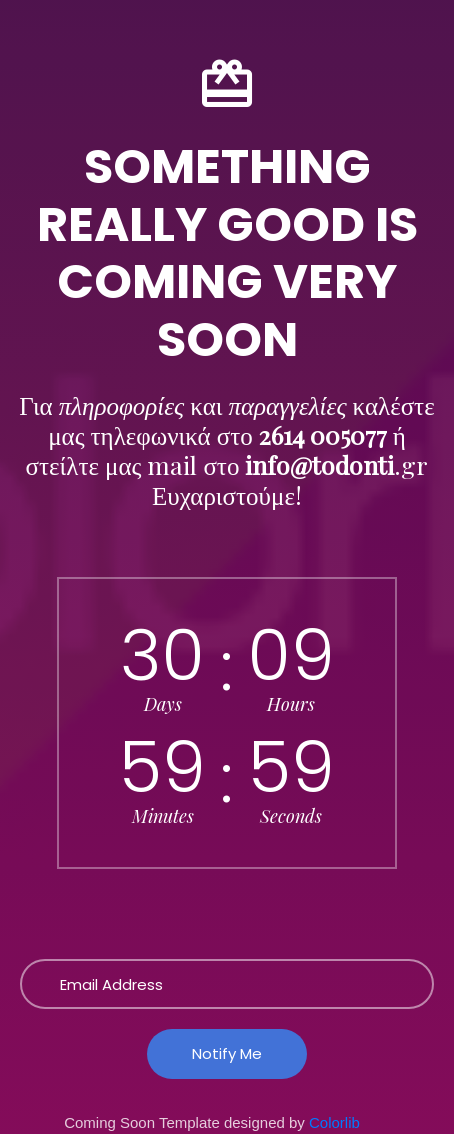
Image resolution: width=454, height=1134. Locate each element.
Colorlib (334, 1122)
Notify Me (227, 1053)
